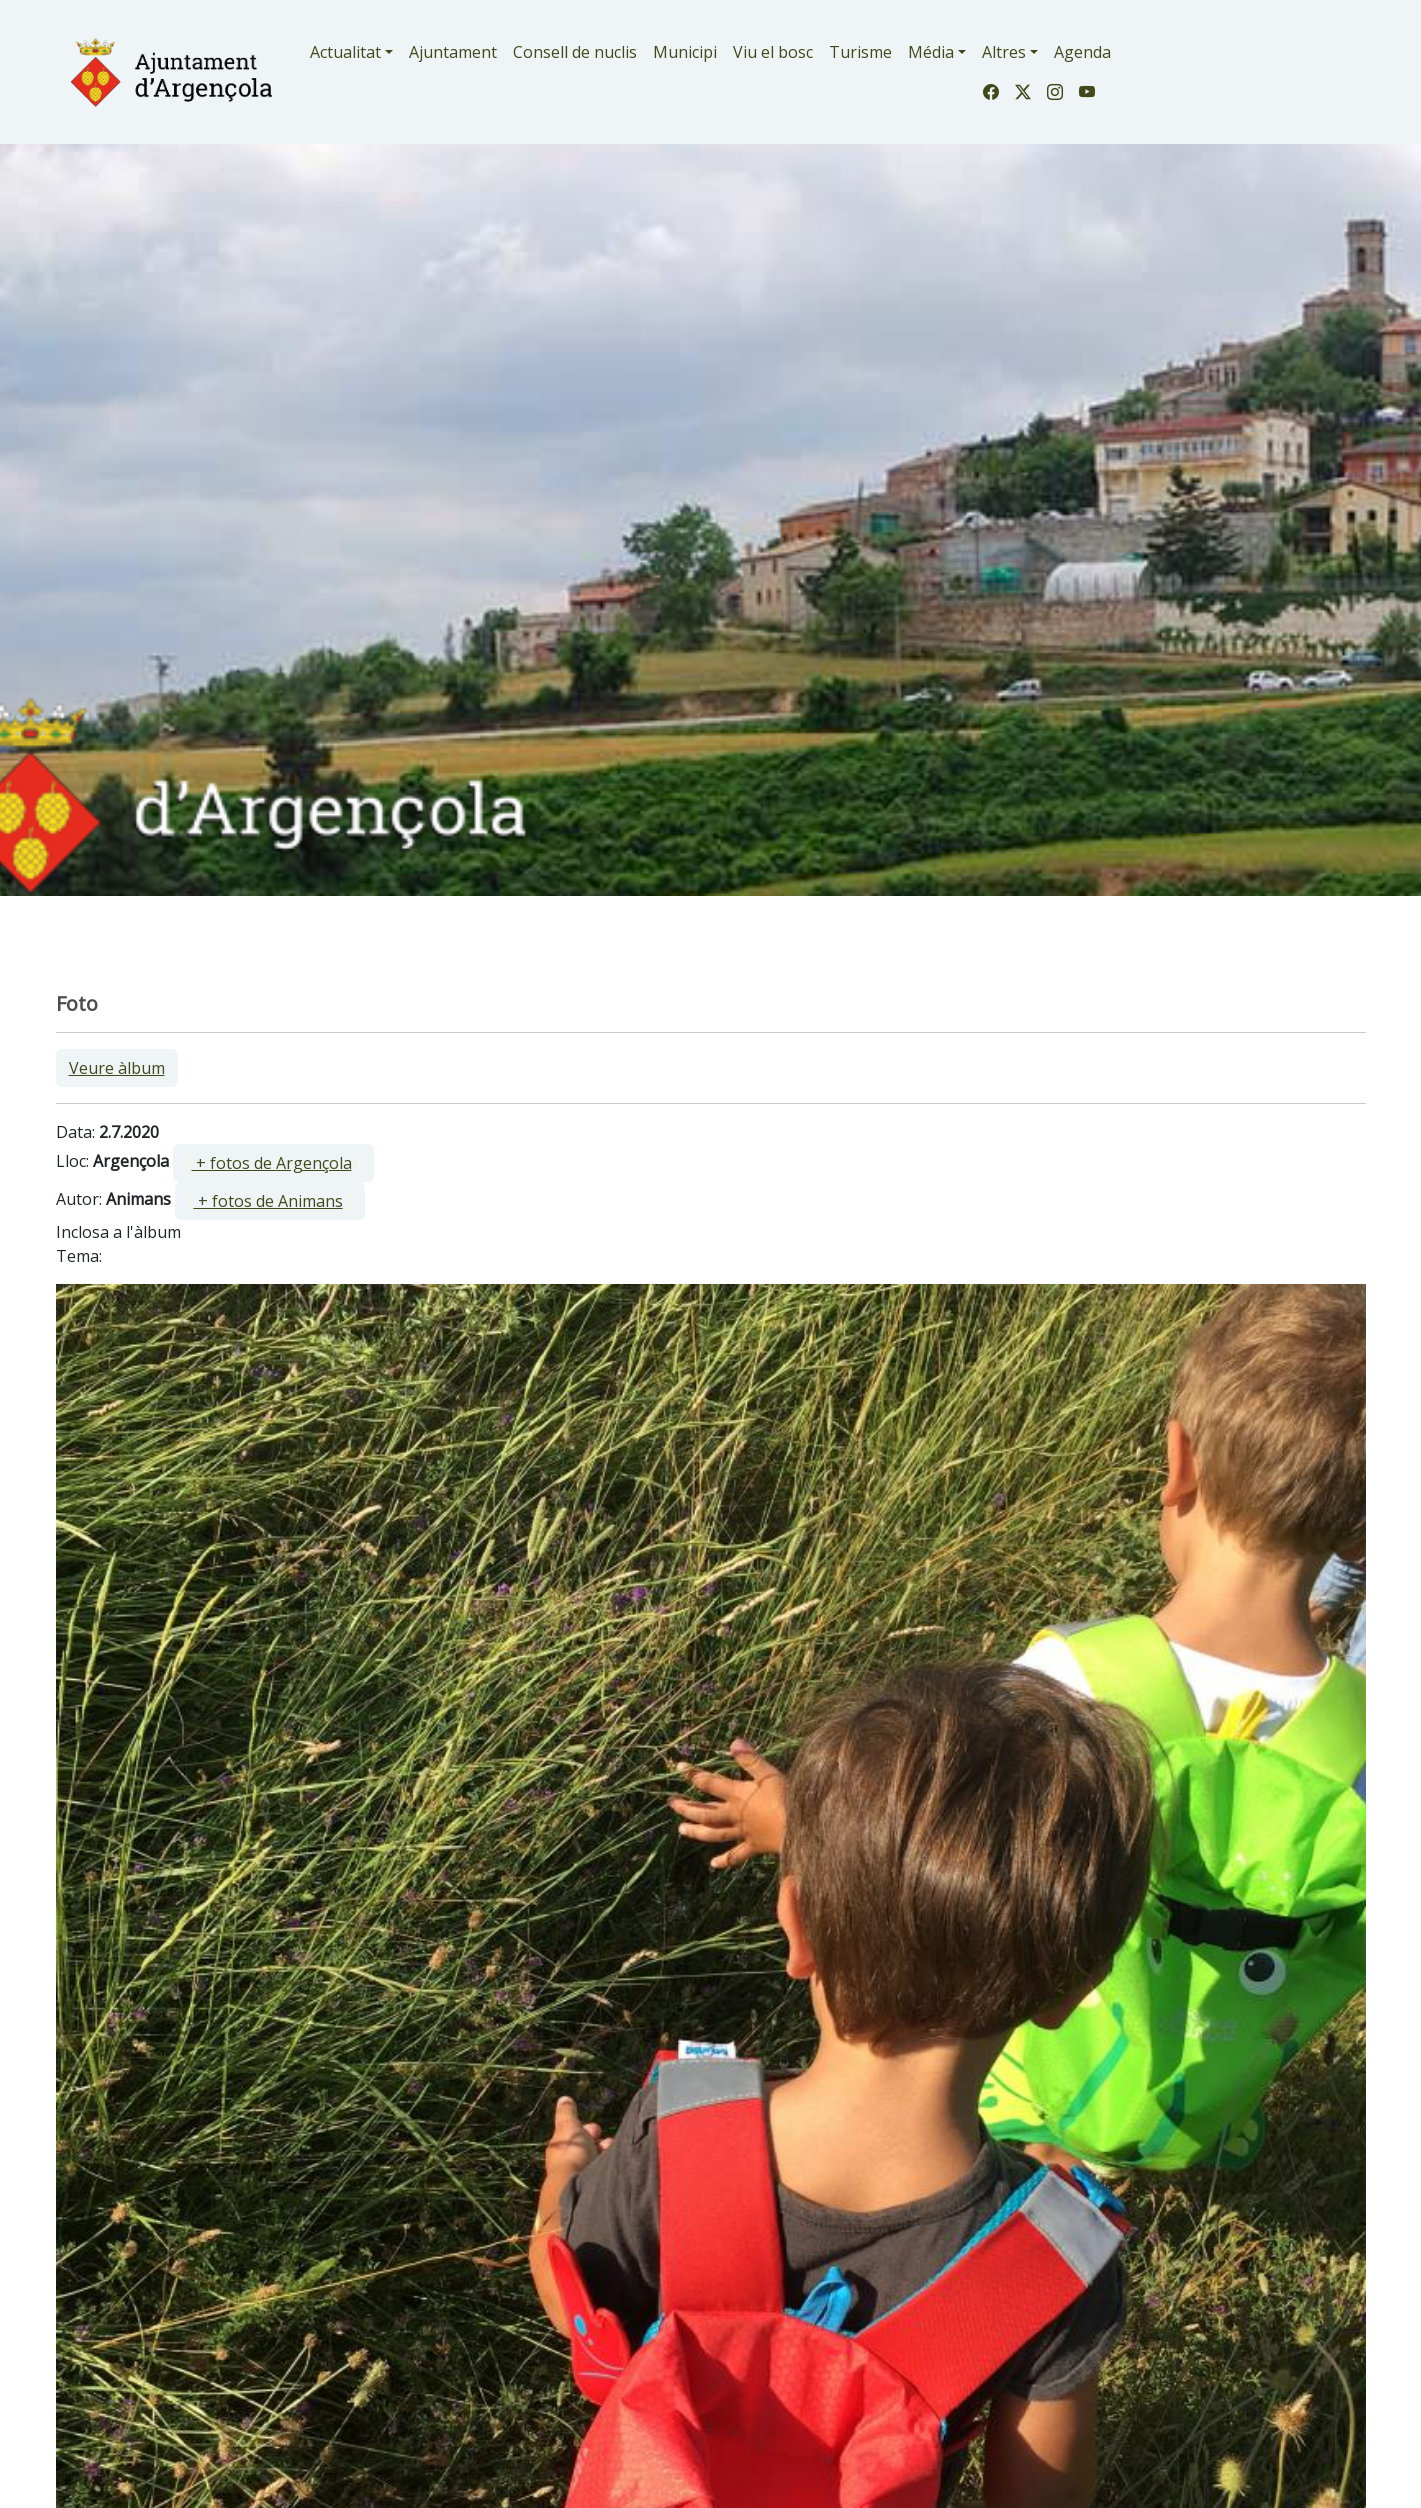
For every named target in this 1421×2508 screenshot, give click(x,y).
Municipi (685, 52)
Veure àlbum (117, 1068)
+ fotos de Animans (268, 1201)
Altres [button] (1004, 52)
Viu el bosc (773, 52)
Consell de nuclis (575, 52)
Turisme (860, 52)
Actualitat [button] (345, 52)
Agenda (1082, 52)
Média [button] (931, 52)
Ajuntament (453, 52)
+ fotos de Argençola (272, 1163)
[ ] (273, 1163)
